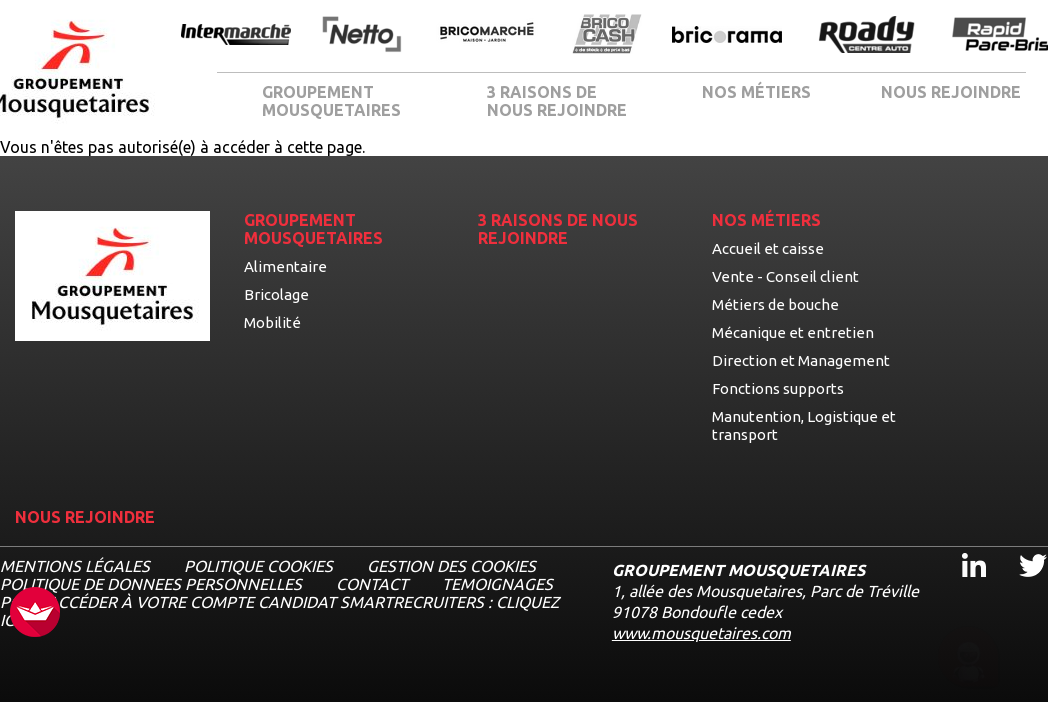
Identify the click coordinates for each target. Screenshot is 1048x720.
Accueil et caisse (768, 248)
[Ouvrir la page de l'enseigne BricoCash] (607, 35)
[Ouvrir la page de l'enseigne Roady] (867, 36)
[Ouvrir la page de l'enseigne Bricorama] (727, 36)
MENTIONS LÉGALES (75, 566)
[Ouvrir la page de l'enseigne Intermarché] (236, 36)
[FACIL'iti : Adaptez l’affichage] (35, 613)
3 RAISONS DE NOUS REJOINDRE (557, 101)
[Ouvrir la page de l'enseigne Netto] (361, 35)
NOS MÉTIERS (756, 92)
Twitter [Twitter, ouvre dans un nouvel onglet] (1019, 547)
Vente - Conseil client (785, 276)
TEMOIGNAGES (497, 584)
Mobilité (272, 322)
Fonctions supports (778, 388)
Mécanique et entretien (793, 332)
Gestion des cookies (451, 566)
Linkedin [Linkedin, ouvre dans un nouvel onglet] (962, 547)
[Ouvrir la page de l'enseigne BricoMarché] (487, 35)
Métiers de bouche (775, 304)
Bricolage (276, 294)
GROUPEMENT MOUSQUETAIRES (331, 101)
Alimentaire (285, 266)
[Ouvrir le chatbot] (968, 660)
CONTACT (372, 584)
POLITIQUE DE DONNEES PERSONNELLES (151, 584)
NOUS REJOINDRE (951, 92)
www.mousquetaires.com (701, 633)
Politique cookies (258, 566)
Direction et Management (801, 360)
